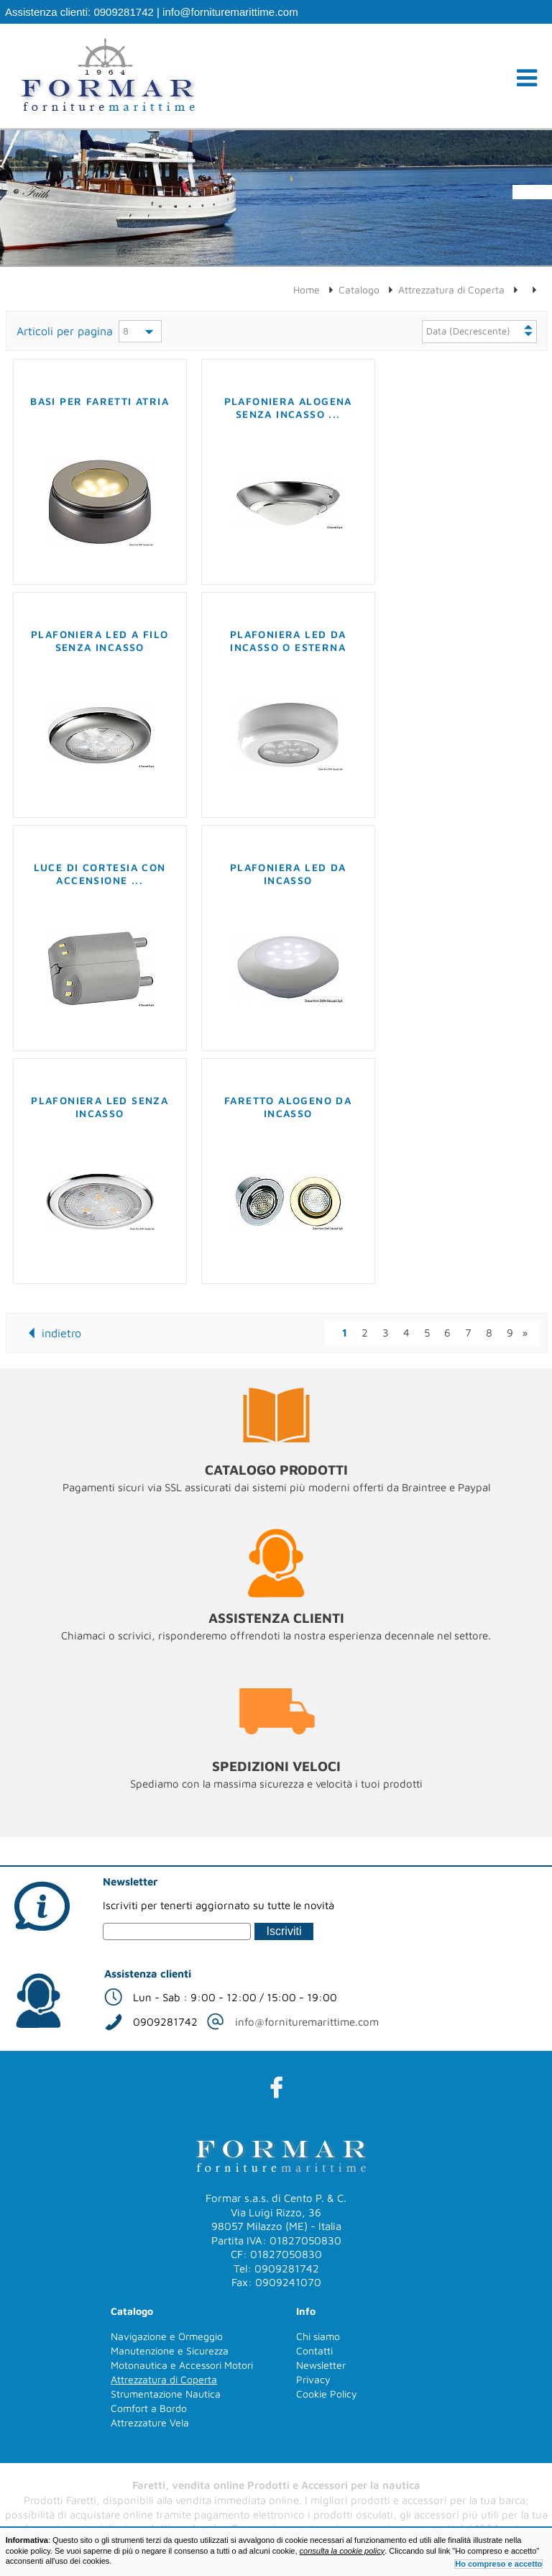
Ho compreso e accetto (498, 2563)
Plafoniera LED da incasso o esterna (288, 640)
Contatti (314, 2350)
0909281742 (123, 12)
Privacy (313, 2379)
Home (306, 289)
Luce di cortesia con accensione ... (100, 873)
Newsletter (321, 2365)
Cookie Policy (326, 2394)
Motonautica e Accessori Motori (182, 2365)
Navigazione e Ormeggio (167, 2336)
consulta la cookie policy (342, 2551)
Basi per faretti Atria (99, 401)
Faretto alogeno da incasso (287, 1106)
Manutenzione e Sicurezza (170, 2350)
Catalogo (359, 289)
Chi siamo (318, 2336)
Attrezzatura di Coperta (451, 289)
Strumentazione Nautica (166, 2394)
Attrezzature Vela (150, 2422)
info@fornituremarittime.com (230, 12)
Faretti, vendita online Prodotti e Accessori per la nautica (276, 2485)
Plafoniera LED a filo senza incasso (99, 640)
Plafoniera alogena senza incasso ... (288, 407)
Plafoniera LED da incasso (288, 873)
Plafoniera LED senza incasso (99, 1106)
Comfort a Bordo (149, 2408)
